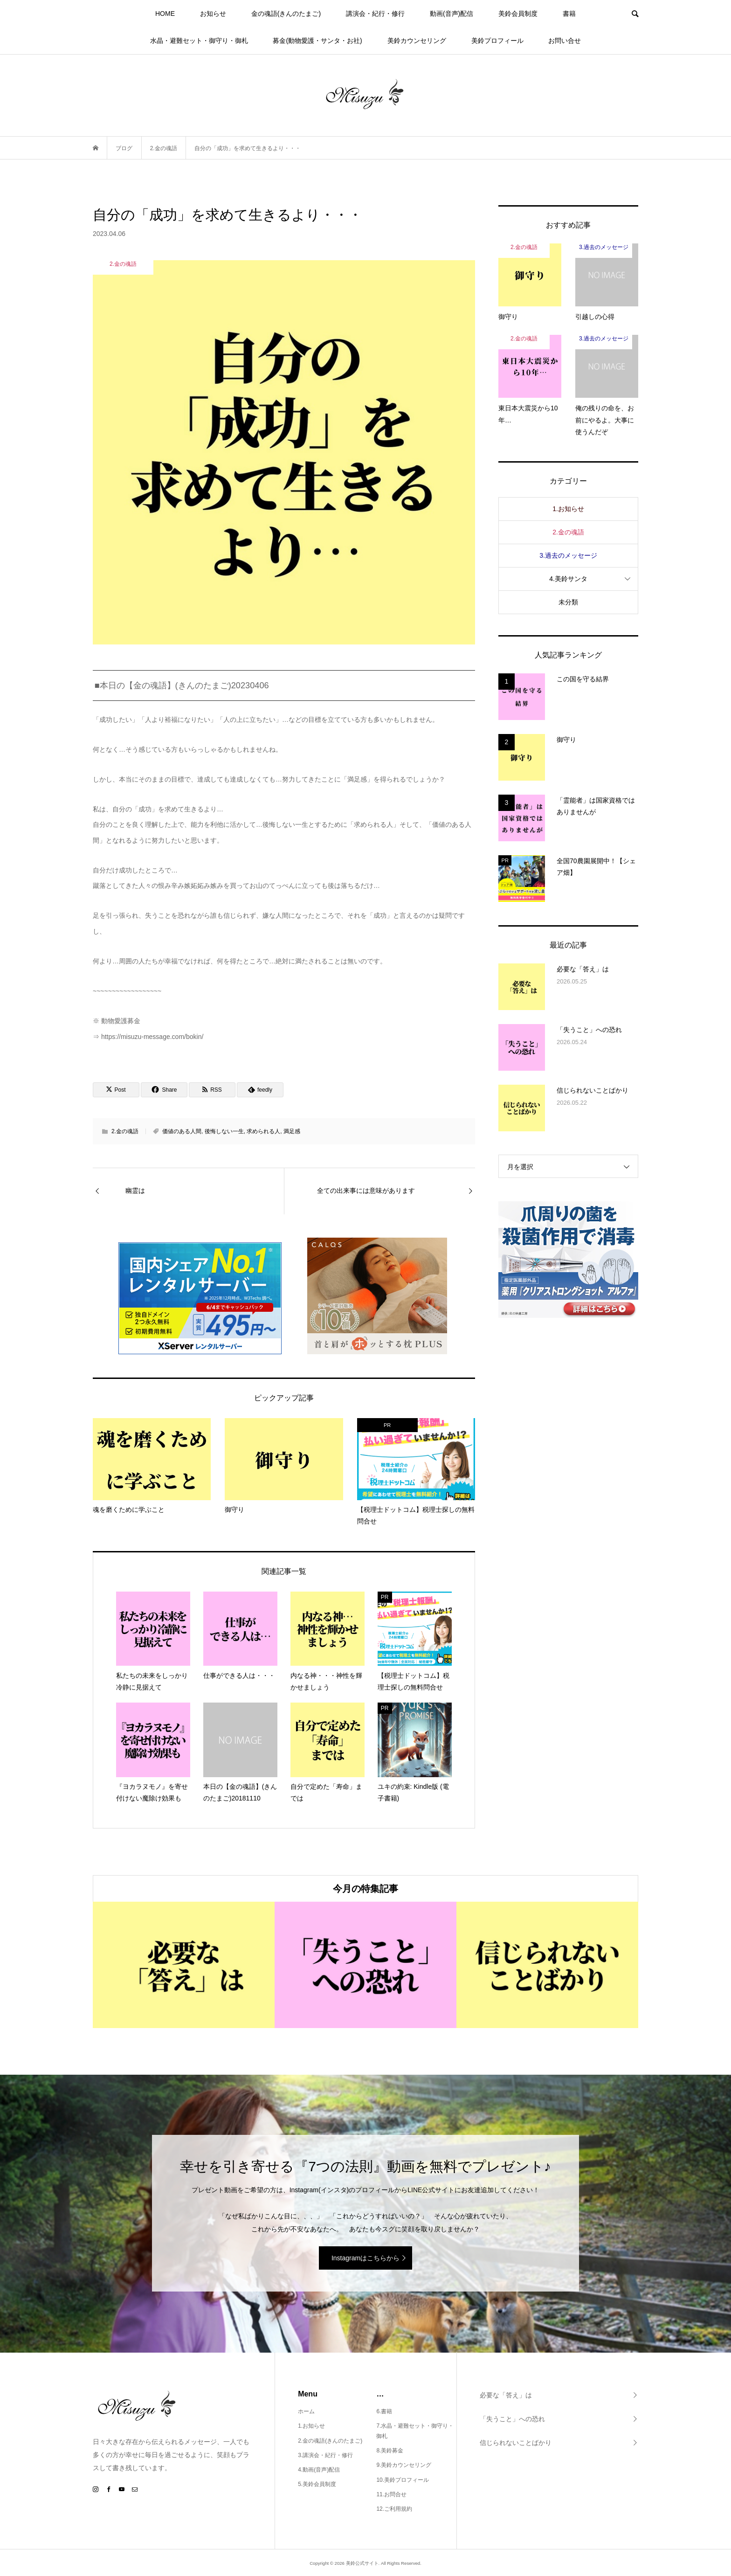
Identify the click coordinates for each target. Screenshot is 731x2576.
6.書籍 (384, 2411)
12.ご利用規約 (394, 2509)
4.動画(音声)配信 (319, 2469)
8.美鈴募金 (389, 2450)
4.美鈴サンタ (568, 578)
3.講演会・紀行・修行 (325, 2455)
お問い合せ (564, 40)
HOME (165, 13)
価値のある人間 (181, 1131)
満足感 (291, 1131)
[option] (184, 1965)
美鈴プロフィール (497, 40)
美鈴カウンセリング (416, 40)
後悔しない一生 (224, 1131)
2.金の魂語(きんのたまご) (330, 2441)
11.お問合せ (391, 2494)
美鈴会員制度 (518, 13)
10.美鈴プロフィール (402, 2480)
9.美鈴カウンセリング (403, 2465)
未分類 (568, 602)
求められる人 (263, 1131)
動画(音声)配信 (451, 13)
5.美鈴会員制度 (317, 2484)
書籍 (569, 13)
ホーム (306, 2411)
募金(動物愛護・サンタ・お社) (317, 40)
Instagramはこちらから (365, 2258)
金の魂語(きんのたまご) (286, 13)
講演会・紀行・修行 (375, 13)
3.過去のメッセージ (568, 555)
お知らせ (213, 13)
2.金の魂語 (124, 1131)
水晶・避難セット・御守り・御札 (199, 40)
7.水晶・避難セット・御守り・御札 (415, 2431)
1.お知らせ (568, 508)
